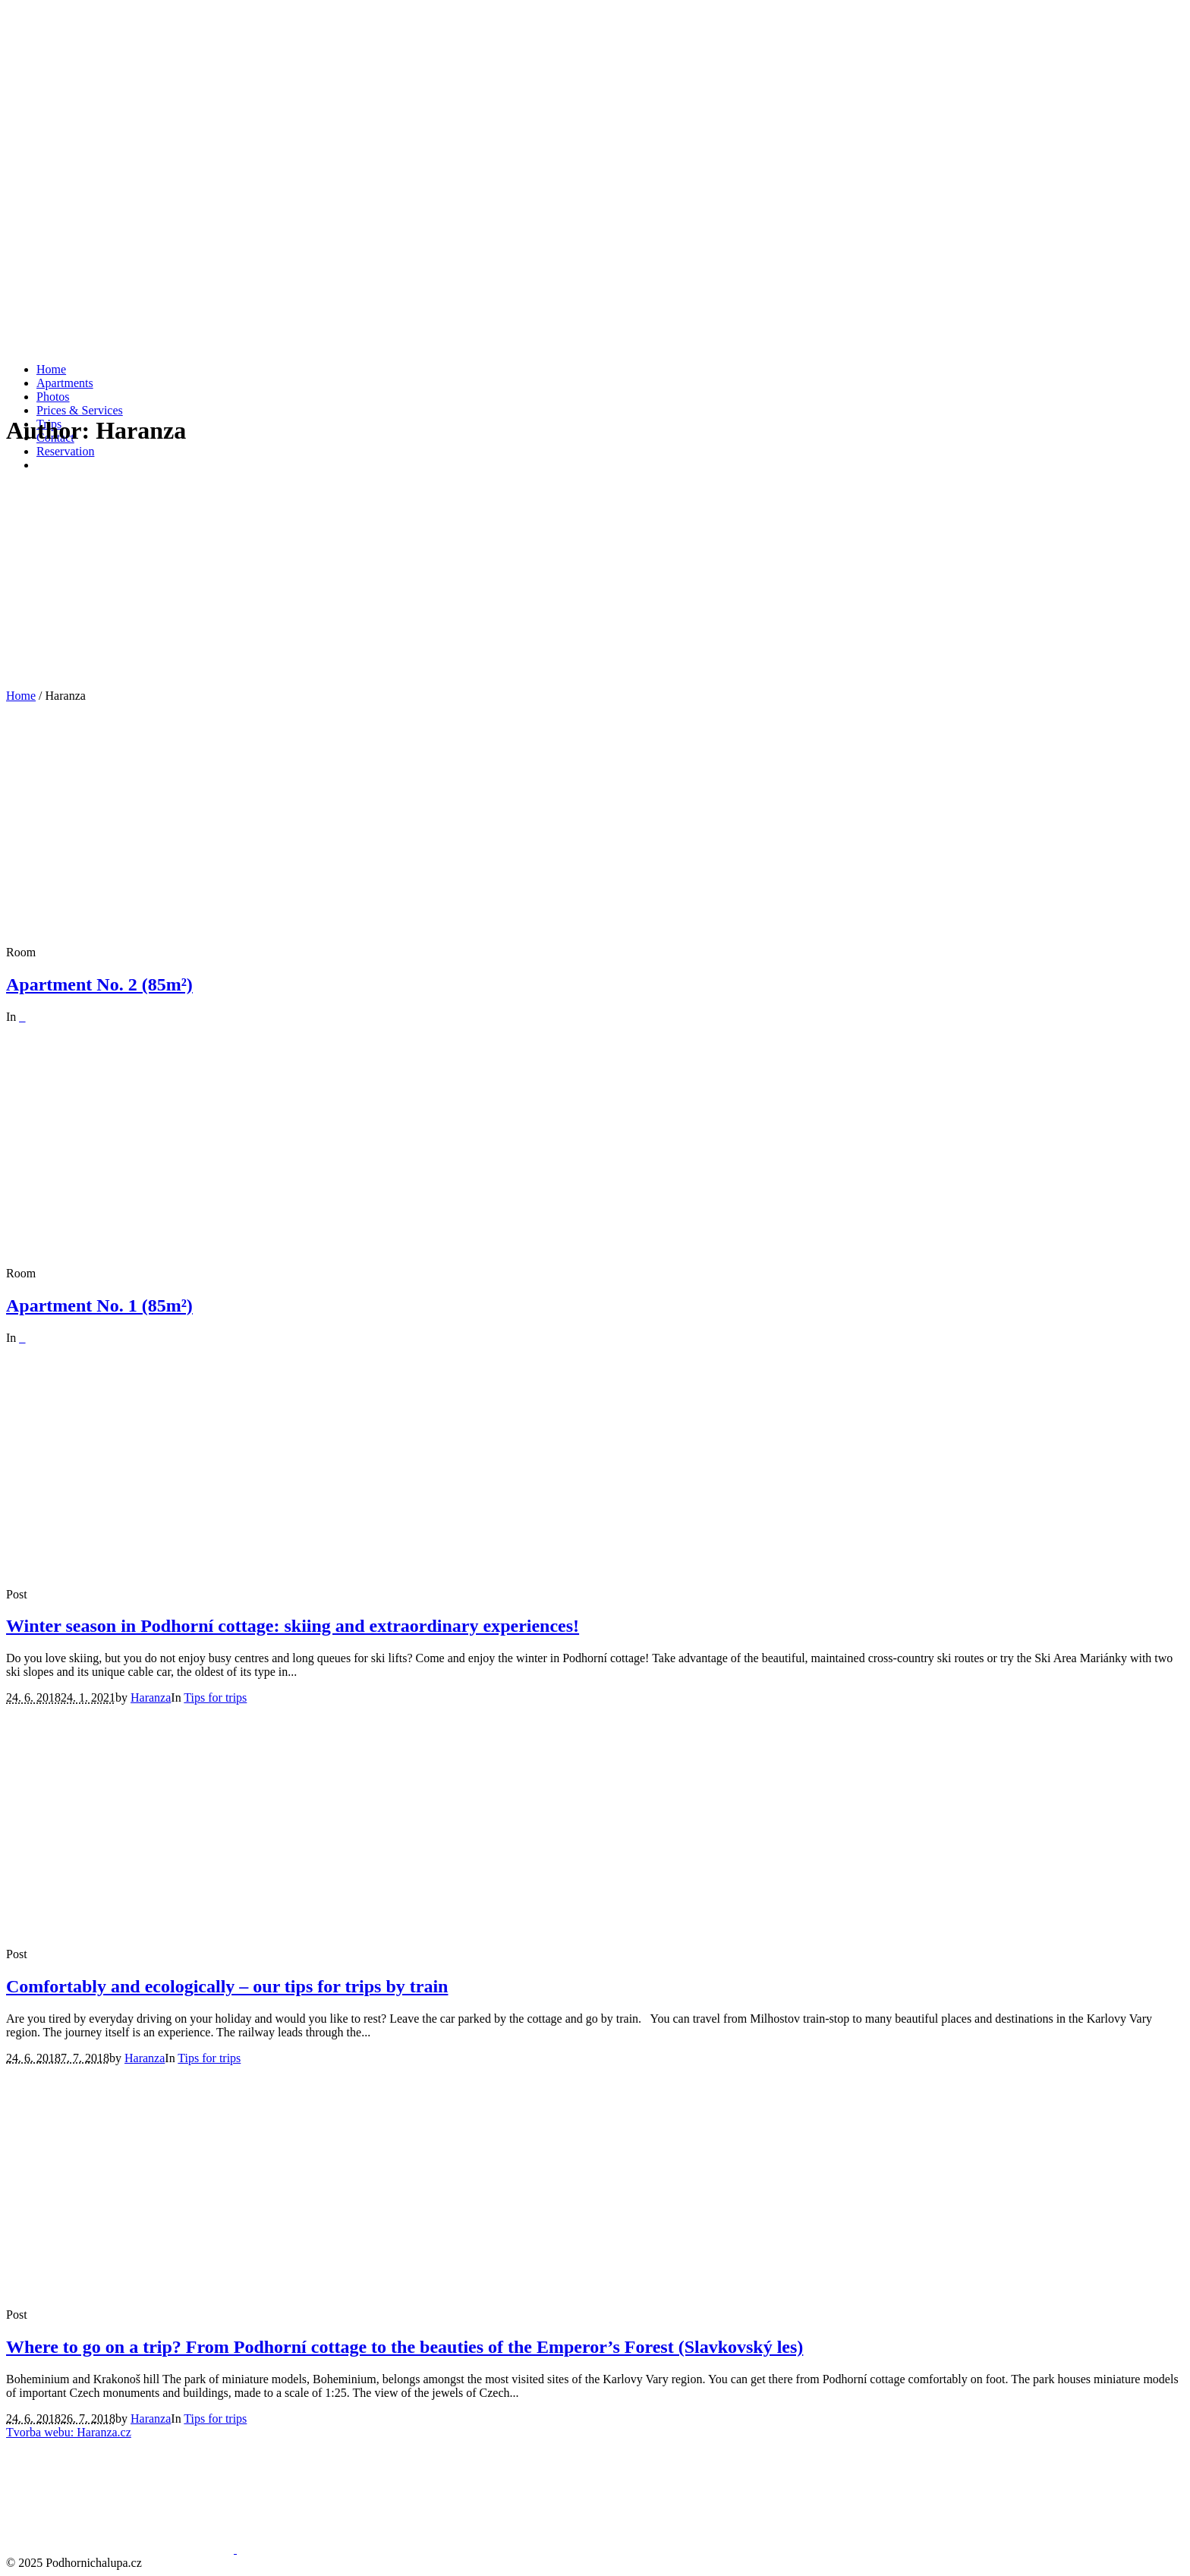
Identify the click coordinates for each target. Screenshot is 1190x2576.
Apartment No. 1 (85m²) (99, 1305)
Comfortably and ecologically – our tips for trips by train (227, 1986)
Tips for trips (215, 1697)
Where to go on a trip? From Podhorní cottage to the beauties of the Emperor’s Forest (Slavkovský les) (404, 2347)
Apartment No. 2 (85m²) (99, 984)
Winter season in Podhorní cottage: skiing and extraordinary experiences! (292, 1626)
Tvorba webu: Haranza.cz (68, 2432)
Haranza (151, 1697)
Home (21, 695)
